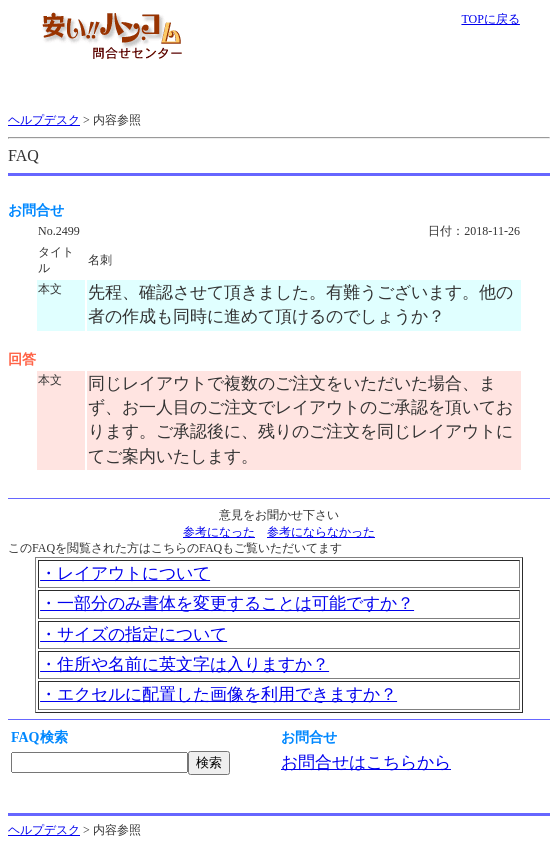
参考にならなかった (321, 532)
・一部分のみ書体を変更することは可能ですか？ (227, 603)
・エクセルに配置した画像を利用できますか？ (218, 694)
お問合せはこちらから (366, 762)
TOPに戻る (490, 19)
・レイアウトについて (125, 573)
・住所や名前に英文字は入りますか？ (184, 664)
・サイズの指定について (133, 634)
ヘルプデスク (44, 120)
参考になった (219, 532)
